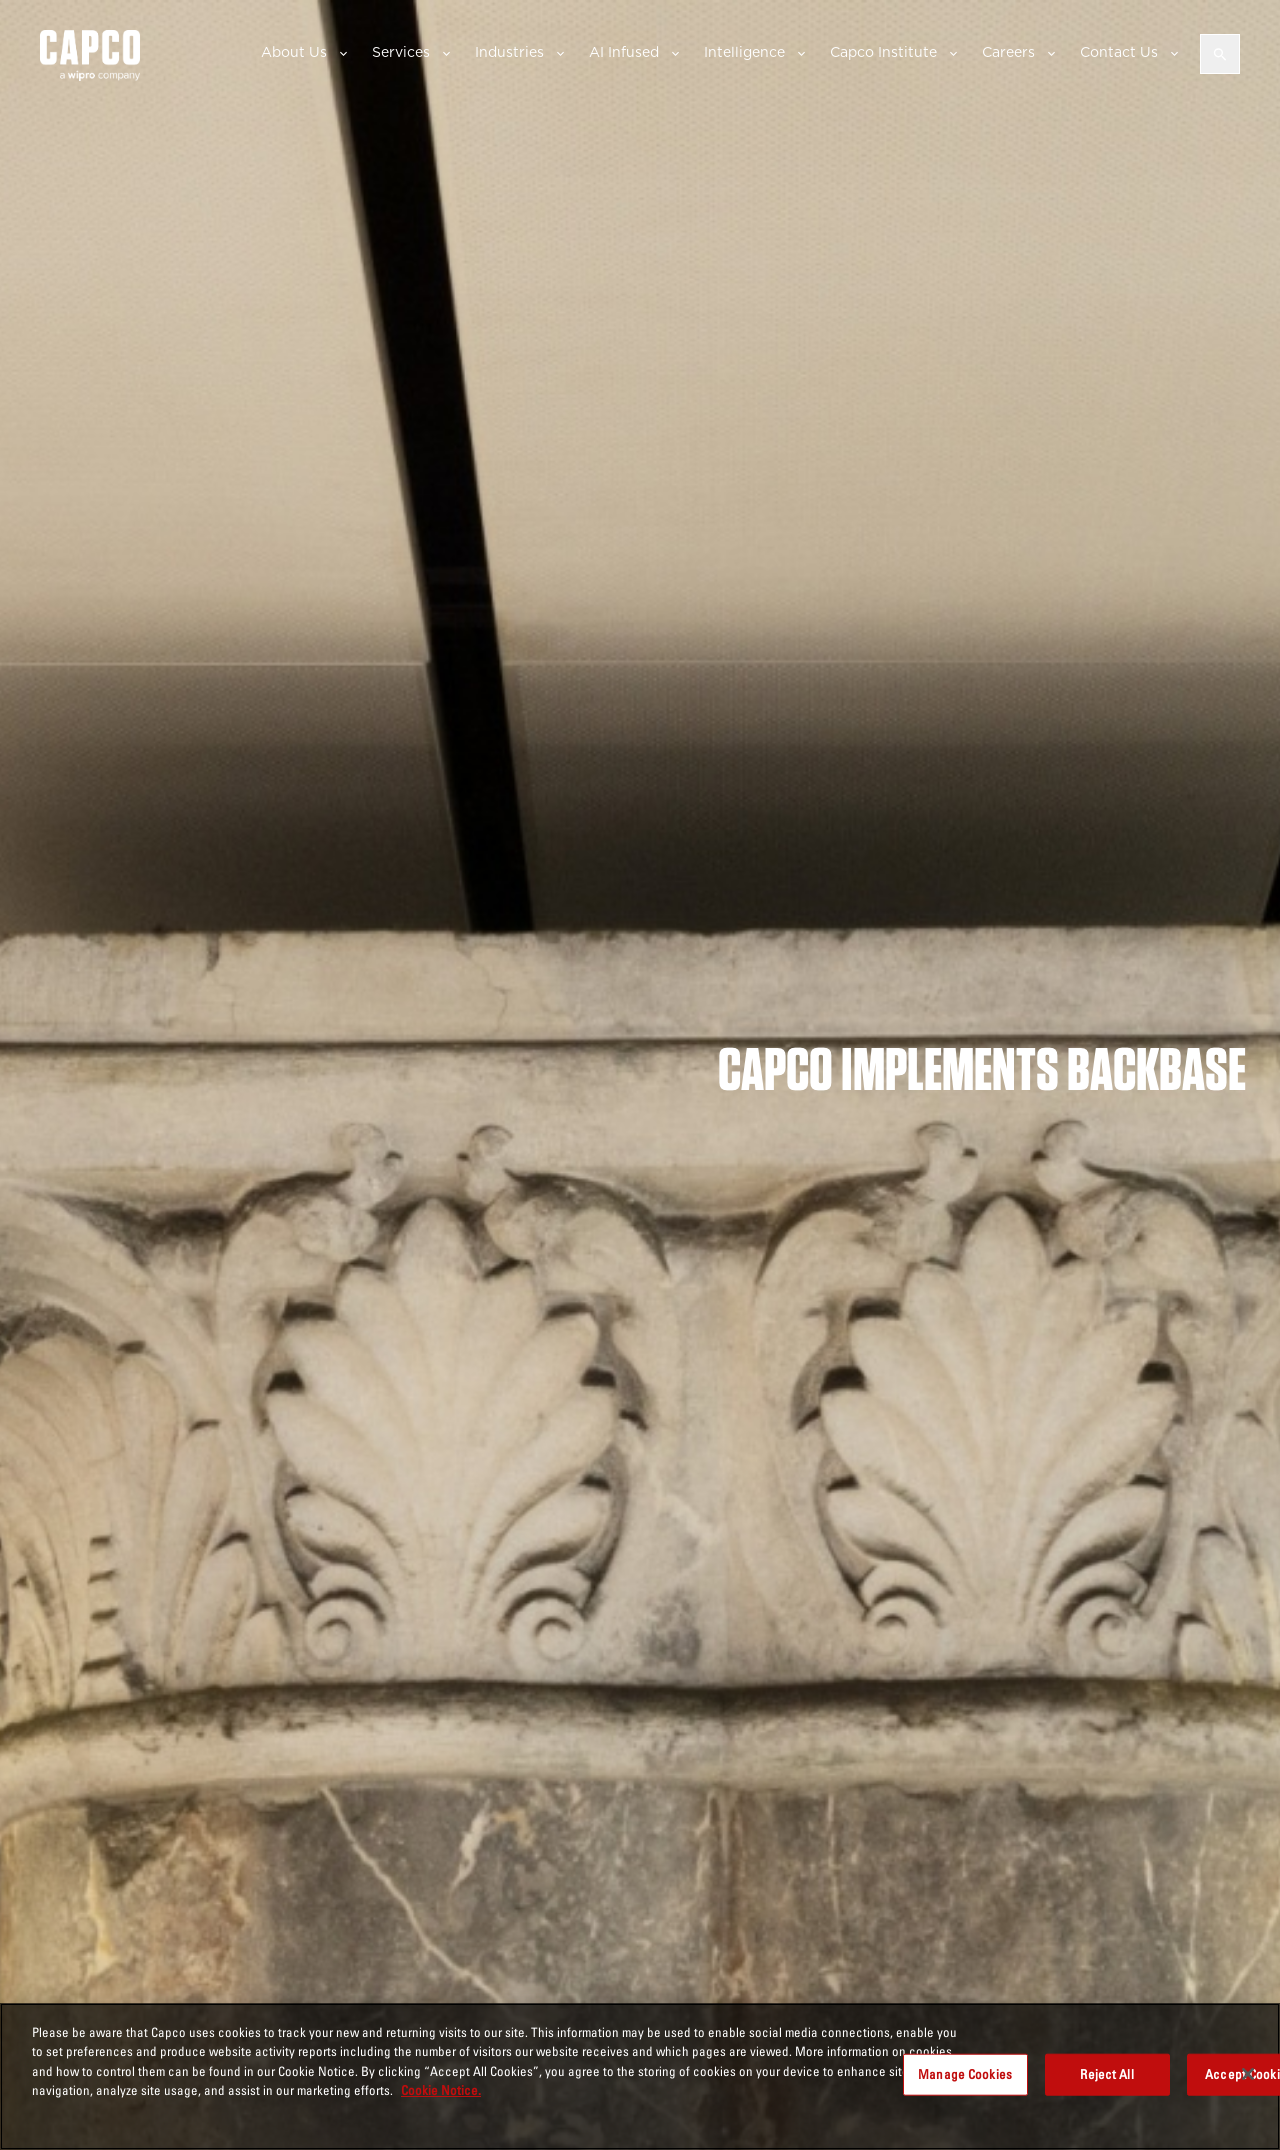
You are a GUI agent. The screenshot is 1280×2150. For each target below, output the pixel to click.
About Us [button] (294, 52)
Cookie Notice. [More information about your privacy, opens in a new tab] (441, 2090)
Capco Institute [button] (883, 52)
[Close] (1248, 2074)
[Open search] (1220, 54)
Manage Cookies (965, 2074)
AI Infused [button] (624, 52)
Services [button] (401, 52)
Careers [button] (1008, 52)
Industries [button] (509, 52)
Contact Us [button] (1119, 52)
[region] (640, 2076)
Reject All (1106, 2074)
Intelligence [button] (744, 52)
